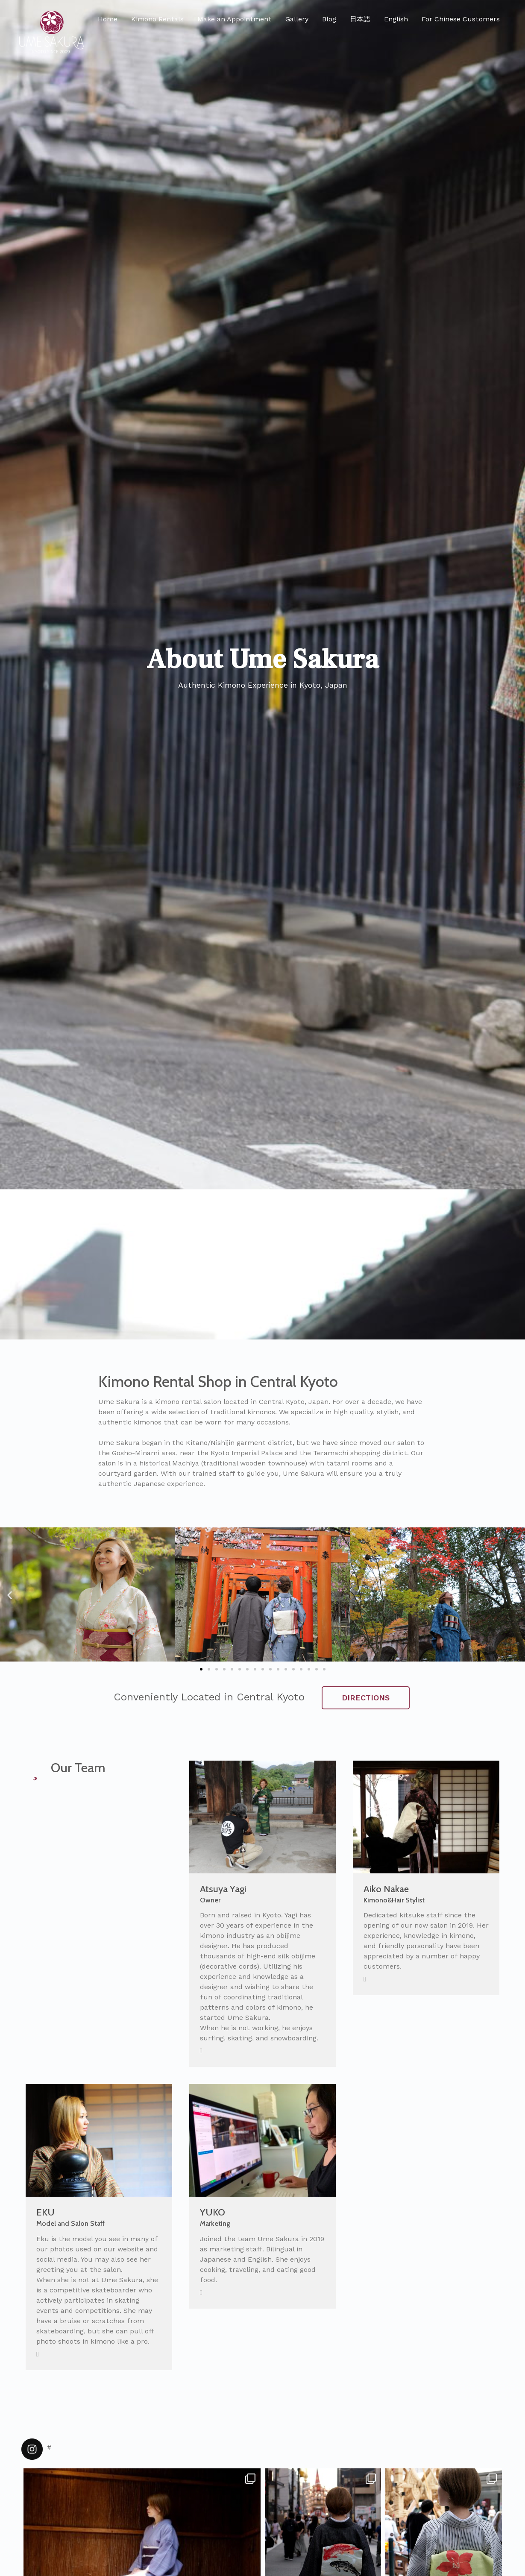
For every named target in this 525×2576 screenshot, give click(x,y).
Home (107, 19)
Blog (329, 19)
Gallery (296, 19)
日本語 (360, 19)
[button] (201, 1669)
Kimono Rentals (157, 19)
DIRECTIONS (366, 1697)
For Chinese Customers (461, 19)
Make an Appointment (234, 19)
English (396, 19)
